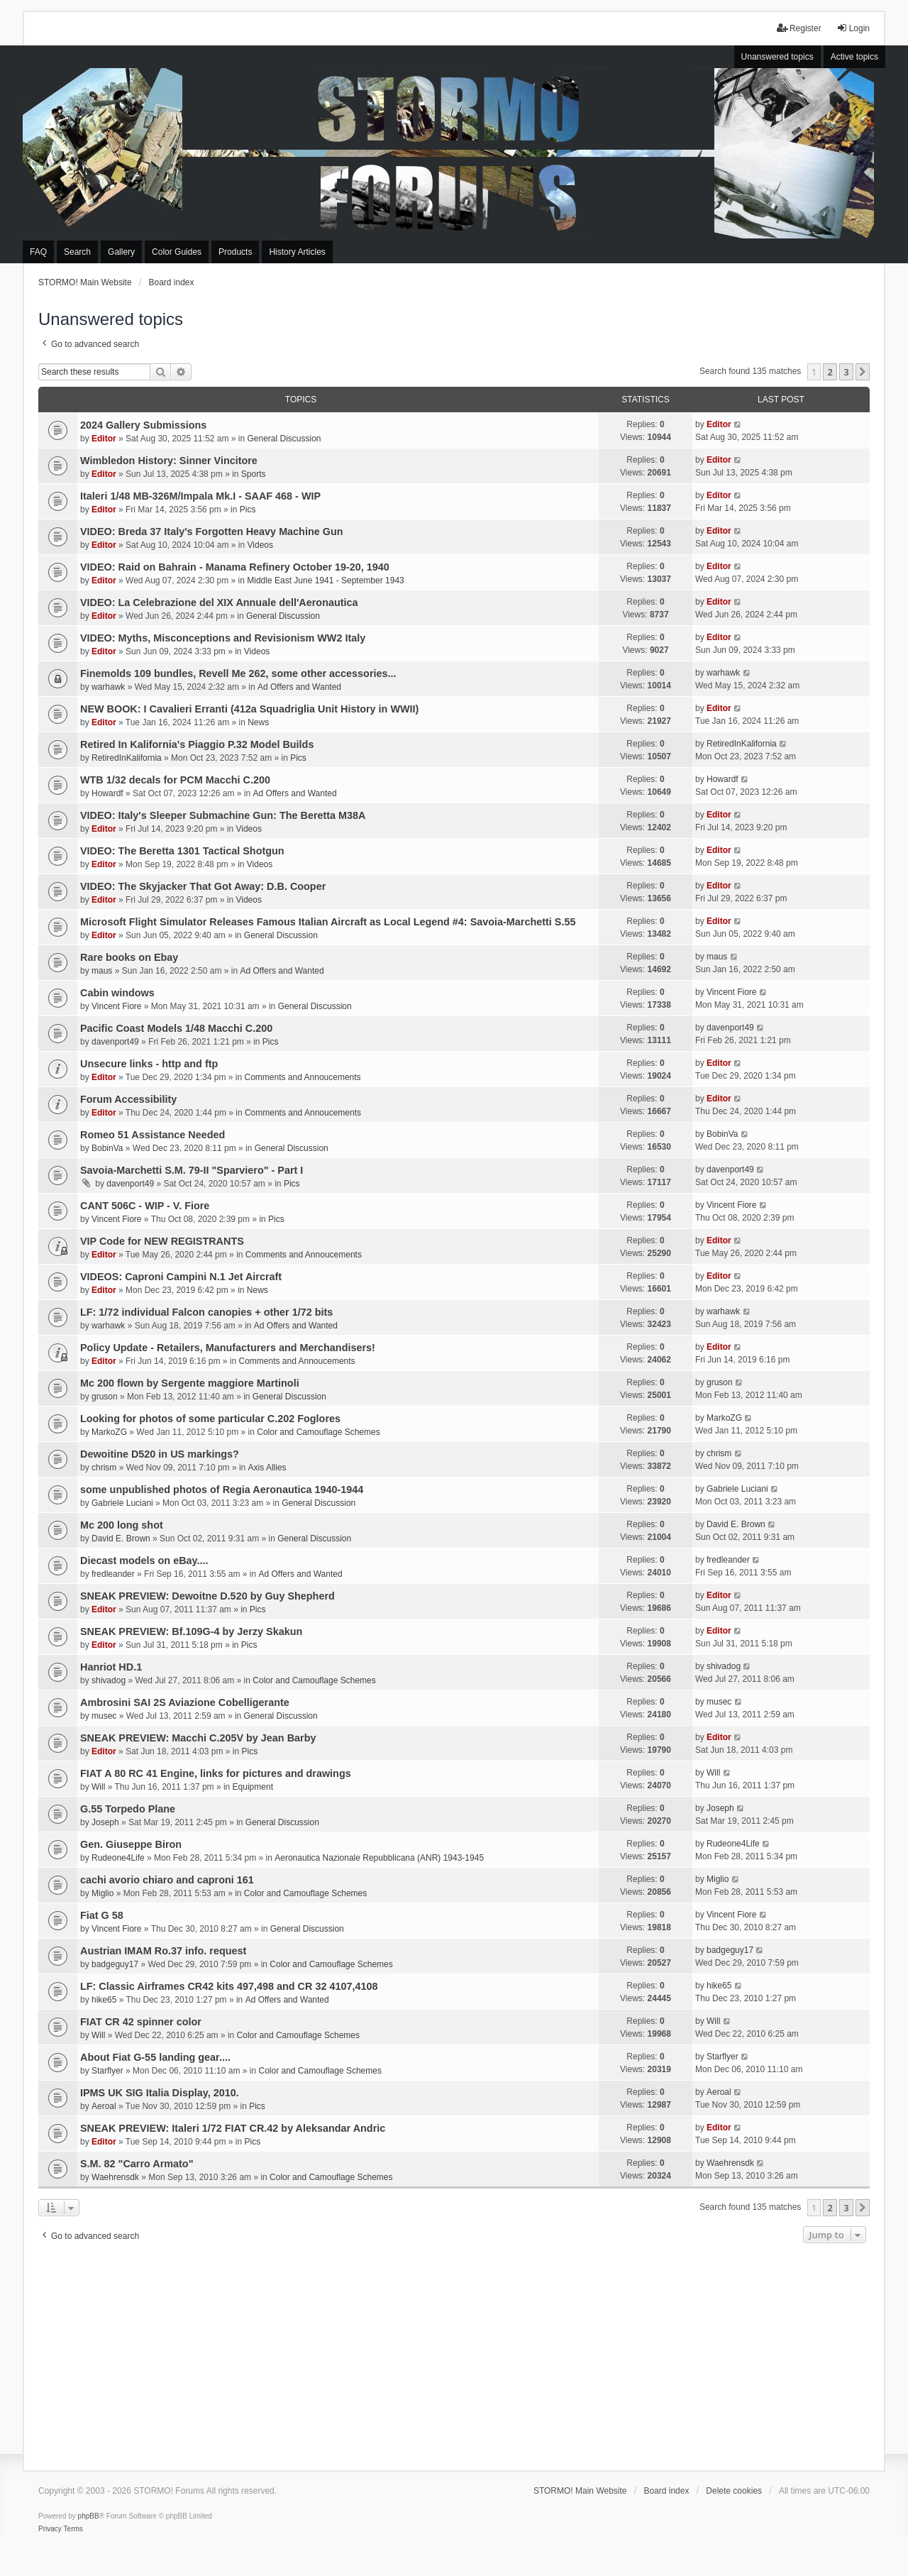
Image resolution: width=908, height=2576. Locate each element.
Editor (104, 439)
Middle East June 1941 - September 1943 (325, 580)
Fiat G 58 (101, 1915)
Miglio (103, 1893)
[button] (863, 371)
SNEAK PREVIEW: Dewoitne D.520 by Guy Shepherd (207, 1596)
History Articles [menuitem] (297, 252)
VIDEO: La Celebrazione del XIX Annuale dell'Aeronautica (219, 602)
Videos (260, 545)
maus (102, 971)
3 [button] (845, 371)
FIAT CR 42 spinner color (140, 2021)
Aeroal (104, 2106)
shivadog (109, 1680)
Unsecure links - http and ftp (149, 1063)
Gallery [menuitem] (121, 252)
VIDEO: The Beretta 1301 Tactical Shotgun (182, 851)
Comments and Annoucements (302, 1077)
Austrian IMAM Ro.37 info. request (163, 1950)
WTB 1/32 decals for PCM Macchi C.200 (175, 780)
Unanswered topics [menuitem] (777, 57)
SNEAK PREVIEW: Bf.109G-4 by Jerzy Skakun (191, 1631)
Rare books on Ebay (129, 957)
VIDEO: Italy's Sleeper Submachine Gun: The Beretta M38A (222, 815)
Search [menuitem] (77, 252)
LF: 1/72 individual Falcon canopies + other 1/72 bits (206, 1312)
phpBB (88, 2516)
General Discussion (284, 439)
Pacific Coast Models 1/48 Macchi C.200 (176, 1028)
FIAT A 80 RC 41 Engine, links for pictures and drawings (215, 1773)
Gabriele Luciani (122, 1503)
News (258, 722)
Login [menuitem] (853, 28)
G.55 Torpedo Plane (127, 1809)
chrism (104, 1468)
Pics (248, 509)
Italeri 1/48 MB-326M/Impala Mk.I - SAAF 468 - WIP (200, 496)
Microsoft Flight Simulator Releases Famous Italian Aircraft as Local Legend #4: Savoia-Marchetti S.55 (327, 922)
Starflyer (107, 2071)
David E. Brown (121, 1538)
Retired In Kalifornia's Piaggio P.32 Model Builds (197, 744)
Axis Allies (267, 1468)
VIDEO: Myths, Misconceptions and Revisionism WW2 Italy (222, 638)
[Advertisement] (454, 2353)
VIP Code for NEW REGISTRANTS (162, 1241)
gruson (105, 1397)
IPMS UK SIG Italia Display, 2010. (159, 2092)
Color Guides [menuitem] (176, 252)
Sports (253, 474)
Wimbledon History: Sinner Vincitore (169, 460)
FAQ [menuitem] (38, 252)
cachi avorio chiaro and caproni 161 (167, 1880)
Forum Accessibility (128, 1099)
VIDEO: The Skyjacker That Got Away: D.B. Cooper (203, 886)
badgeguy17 (115, 1964)
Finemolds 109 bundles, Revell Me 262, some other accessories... (238, 673)
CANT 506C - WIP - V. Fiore (144, 1205)
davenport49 (115, 1042)
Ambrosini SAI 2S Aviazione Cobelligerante (184, 1702)
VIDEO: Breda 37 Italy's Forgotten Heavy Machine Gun (211, 531)
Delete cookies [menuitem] (734, 2491)
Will (98, 1787)
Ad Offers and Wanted (299, 687)
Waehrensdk (115, 2177)
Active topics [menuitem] (854, 57)
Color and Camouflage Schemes (318, 1432)
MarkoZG (109, 1432)
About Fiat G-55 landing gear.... (155, 2057)
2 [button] (829, 371)
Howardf (107, 793)
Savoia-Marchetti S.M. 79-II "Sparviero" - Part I (191, 1170)
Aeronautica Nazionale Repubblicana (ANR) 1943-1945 (379, 1858)
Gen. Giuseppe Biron (131, 1844)
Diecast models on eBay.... (144, 1560)
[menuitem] (50, 2529)
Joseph (105, 1822)
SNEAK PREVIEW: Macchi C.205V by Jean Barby (198, 1738)
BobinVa (107, 1148)
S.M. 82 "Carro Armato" (136, 2163)
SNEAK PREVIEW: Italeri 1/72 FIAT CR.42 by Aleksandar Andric (232, 2128)
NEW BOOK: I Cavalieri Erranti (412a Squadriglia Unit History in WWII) (249, 709)
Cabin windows (117, 992)
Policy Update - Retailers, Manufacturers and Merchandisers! (227, 1347)
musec (104, 1716)
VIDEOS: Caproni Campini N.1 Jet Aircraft (181, 1276)
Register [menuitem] (799, 28)
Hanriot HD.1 (111, 1667)
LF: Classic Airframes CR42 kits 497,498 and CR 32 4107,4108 (228, 1986)
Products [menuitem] (235, 252)
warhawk (108, 687)
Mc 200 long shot (121, 1525)
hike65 (104, 2000)
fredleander (113, 1574)
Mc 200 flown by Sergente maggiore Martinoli (189, 1383)
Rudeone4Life (118, 1858)
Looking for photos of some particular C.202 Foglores (210, 1418)
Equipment (253, 1787)
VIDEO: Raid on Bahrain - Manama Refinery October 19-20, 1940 (234, 567)
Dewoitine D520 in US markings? (159, 1454)
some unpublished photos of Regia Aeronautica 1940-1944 (221, 1489)
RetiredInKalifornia (127, 758)
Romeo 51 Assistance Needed (152, 1134)
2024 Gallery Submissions (143, 425)
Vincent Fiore (116, 1006)
